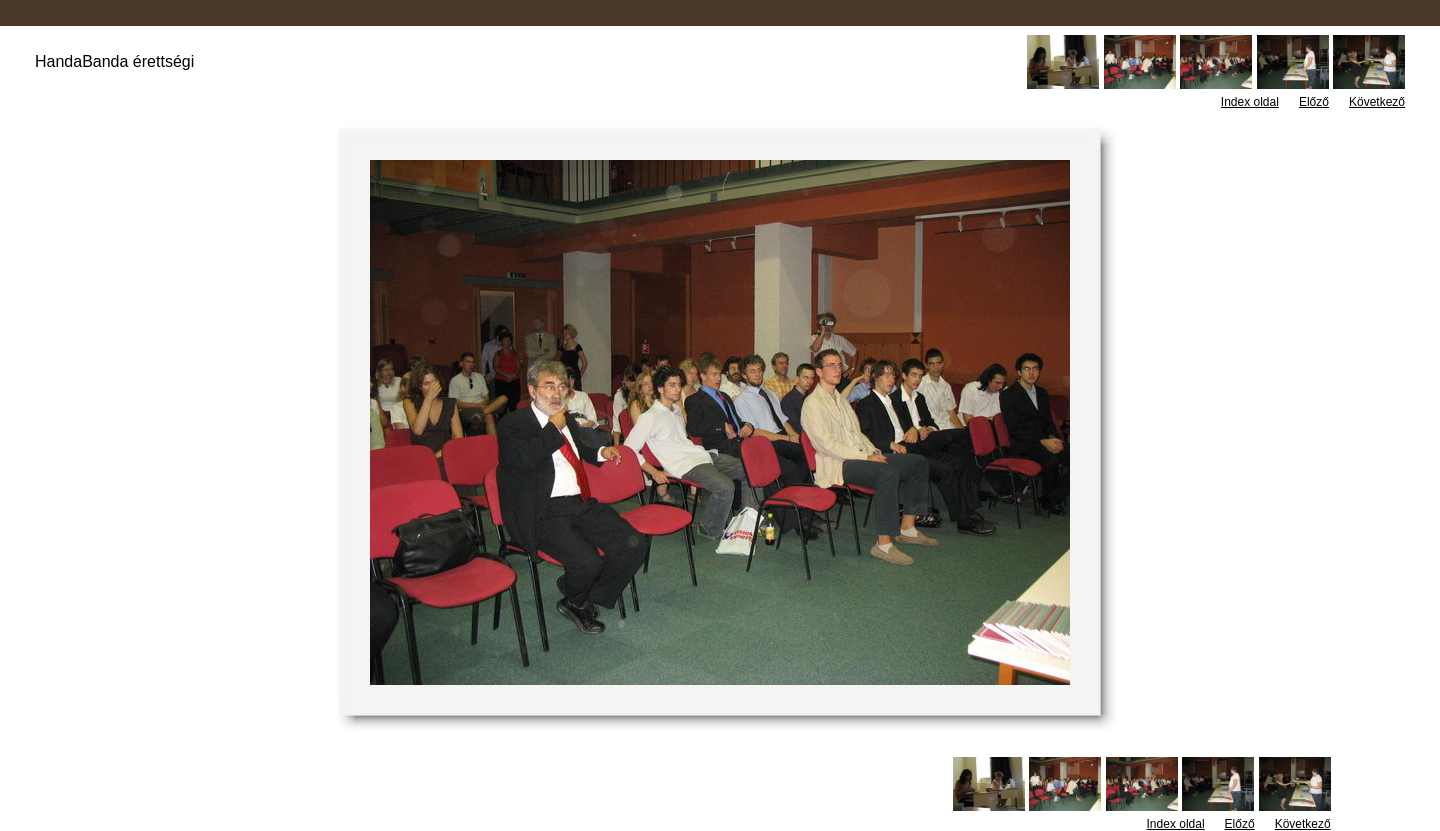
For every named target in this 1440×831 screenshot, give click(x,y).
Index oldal (1250, 102)
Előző (1314, 102)
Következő (1377, 102)
